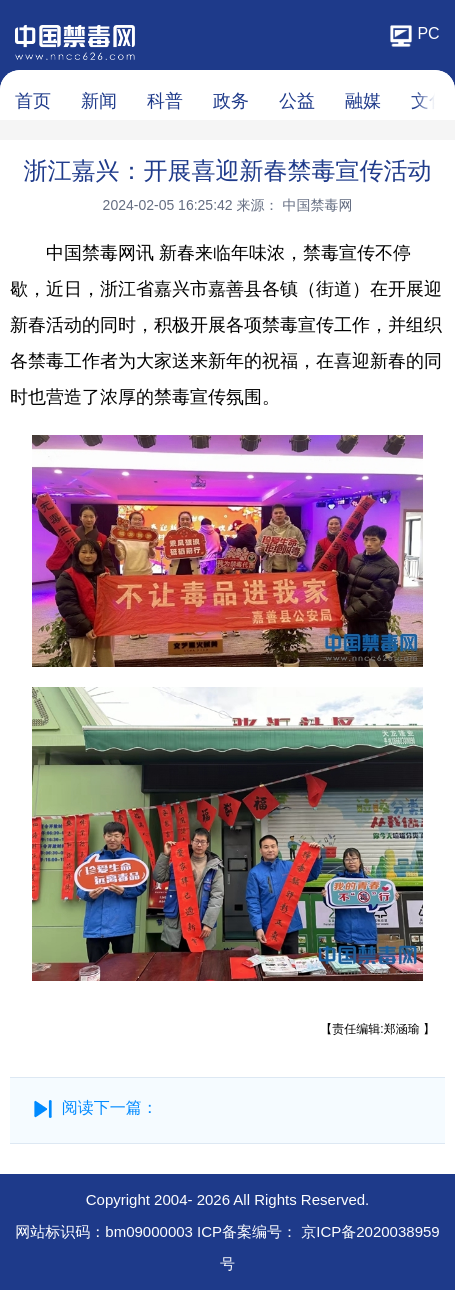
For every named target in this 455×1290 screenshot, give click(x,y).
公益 (297, 101)
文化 (429, 101)
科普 (165, 101)
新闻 (99, 101)
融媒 (363, 101)
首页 (33, 101)
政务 (231, 101)
